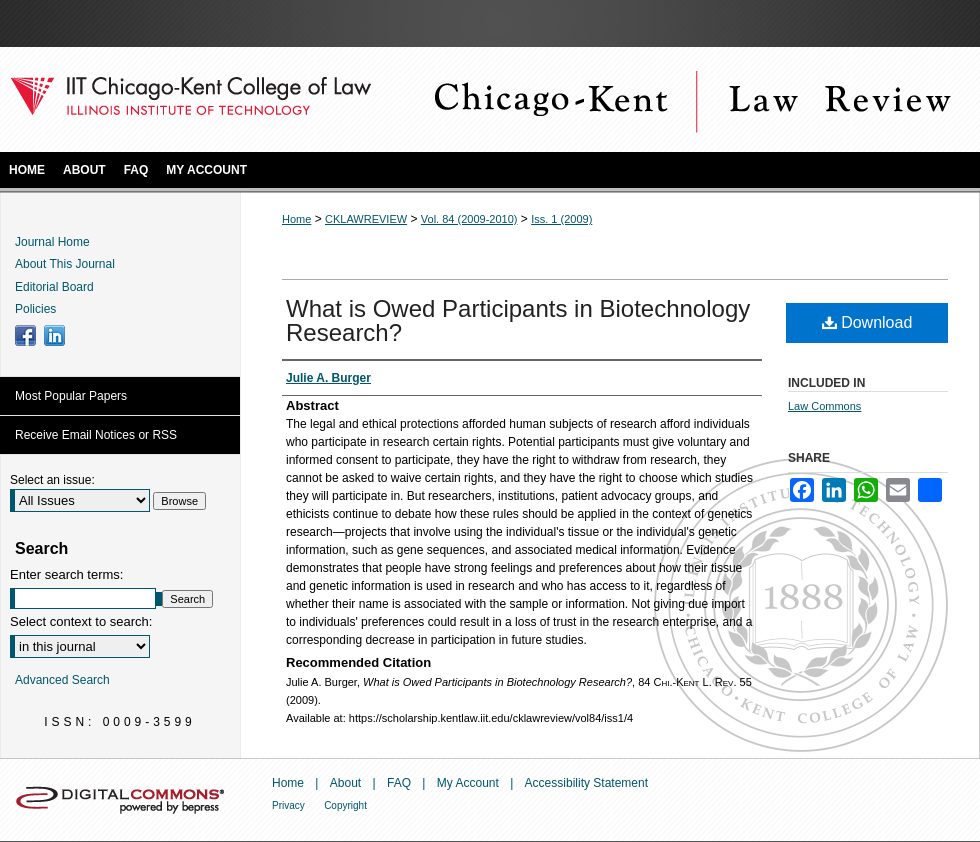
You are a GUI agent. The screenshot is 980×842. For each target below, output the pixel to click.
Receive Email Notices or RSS (96, 435)
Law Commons (824, 406)
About (345, 783)
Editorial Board (54, 287)
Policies (35, 309)
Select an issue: (52, 480)
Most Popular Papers (71, 396)
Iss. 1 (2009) (561, 219)
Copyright (345, 805)
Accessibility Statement (586, 783)
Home (296, 219)
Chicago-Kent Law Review (690, 99)
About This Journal (65, 264)
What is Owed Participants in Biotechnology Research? (518, 320)
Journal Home (52, 242)
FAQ (399, 783)
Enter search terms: (66, 574)
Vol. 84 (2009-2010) (469, 219)
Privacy (288, 805)
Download (867, 322)
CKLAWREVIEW (366, 219)
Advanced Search (62, 680)
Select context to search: (81, 621)
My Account (468, 783)
